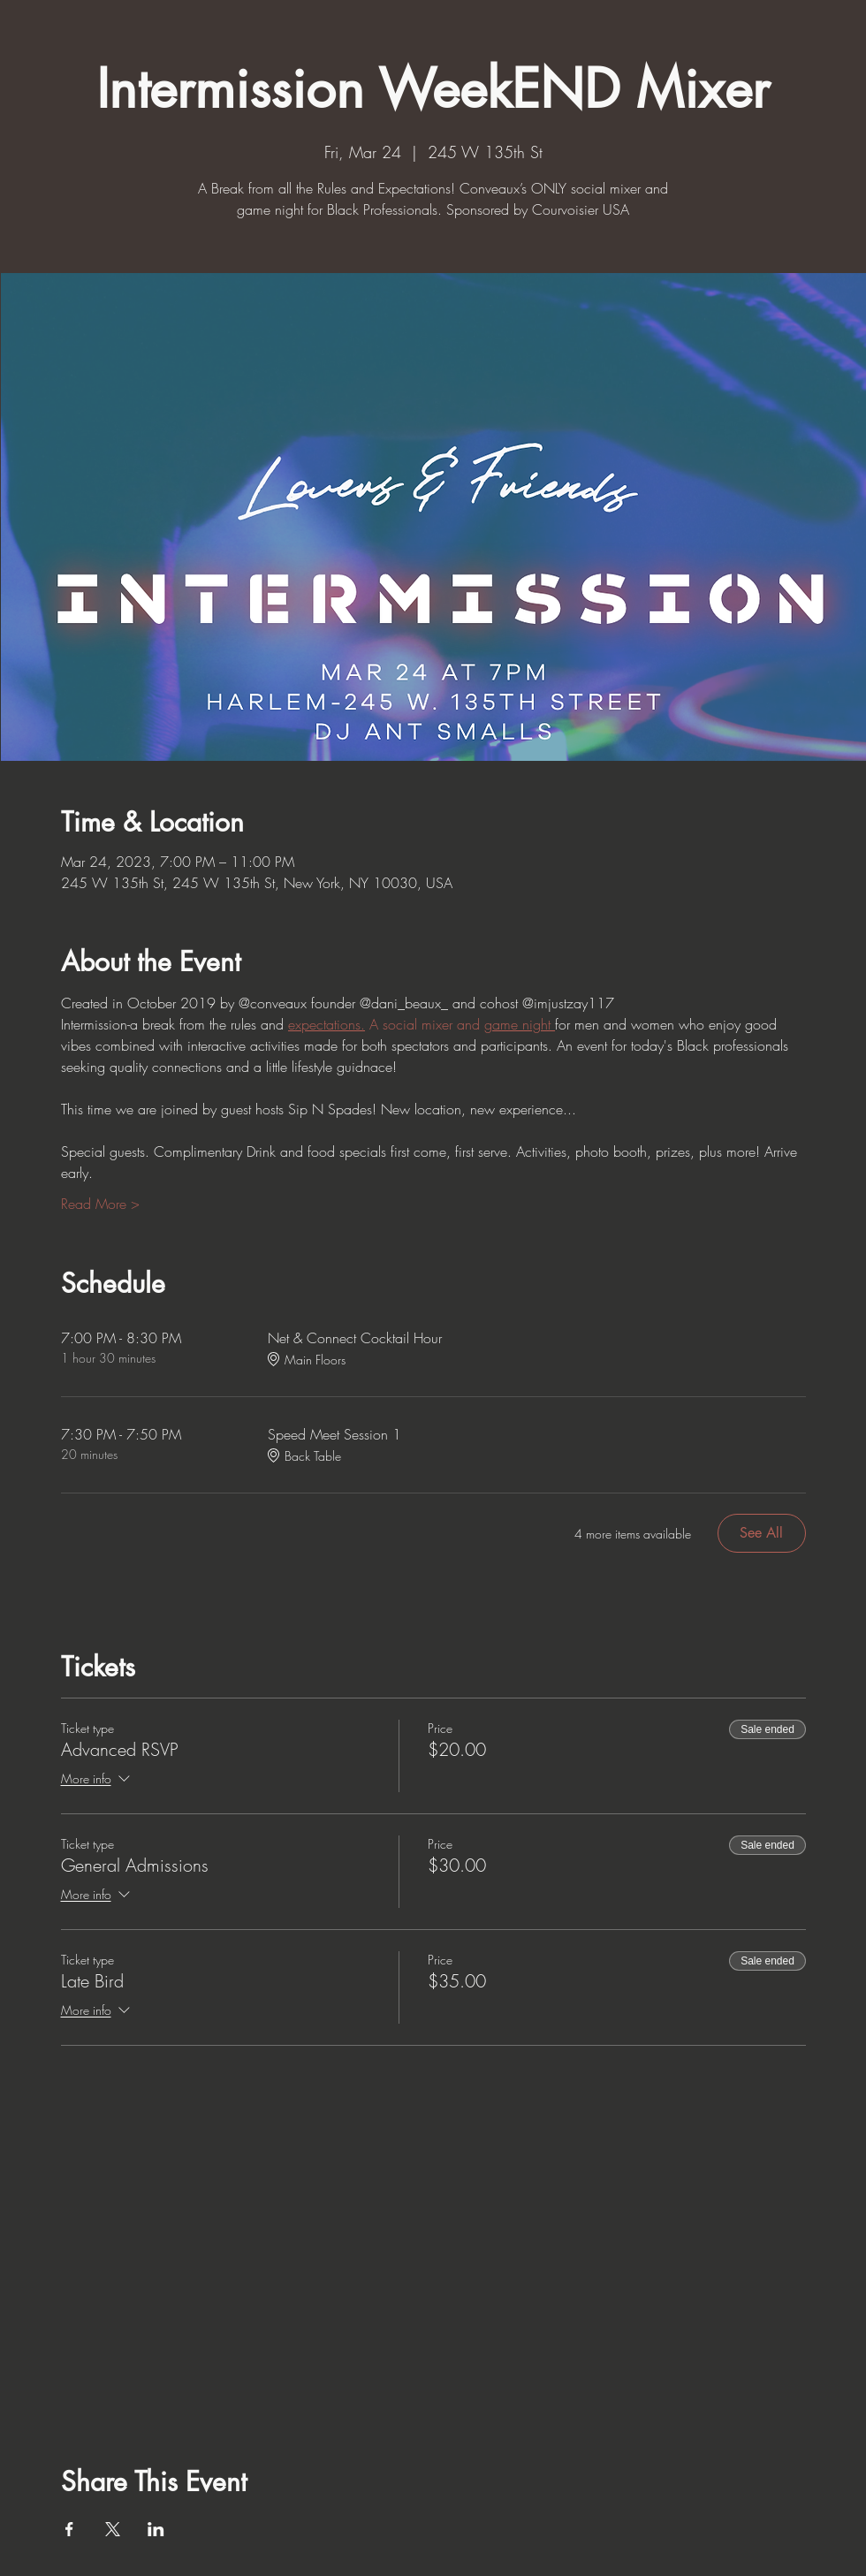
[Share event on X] (112, 2529)
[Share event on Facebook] (69, 2529)
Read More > (100, 1203)
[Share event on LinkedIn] (156, 2529)
